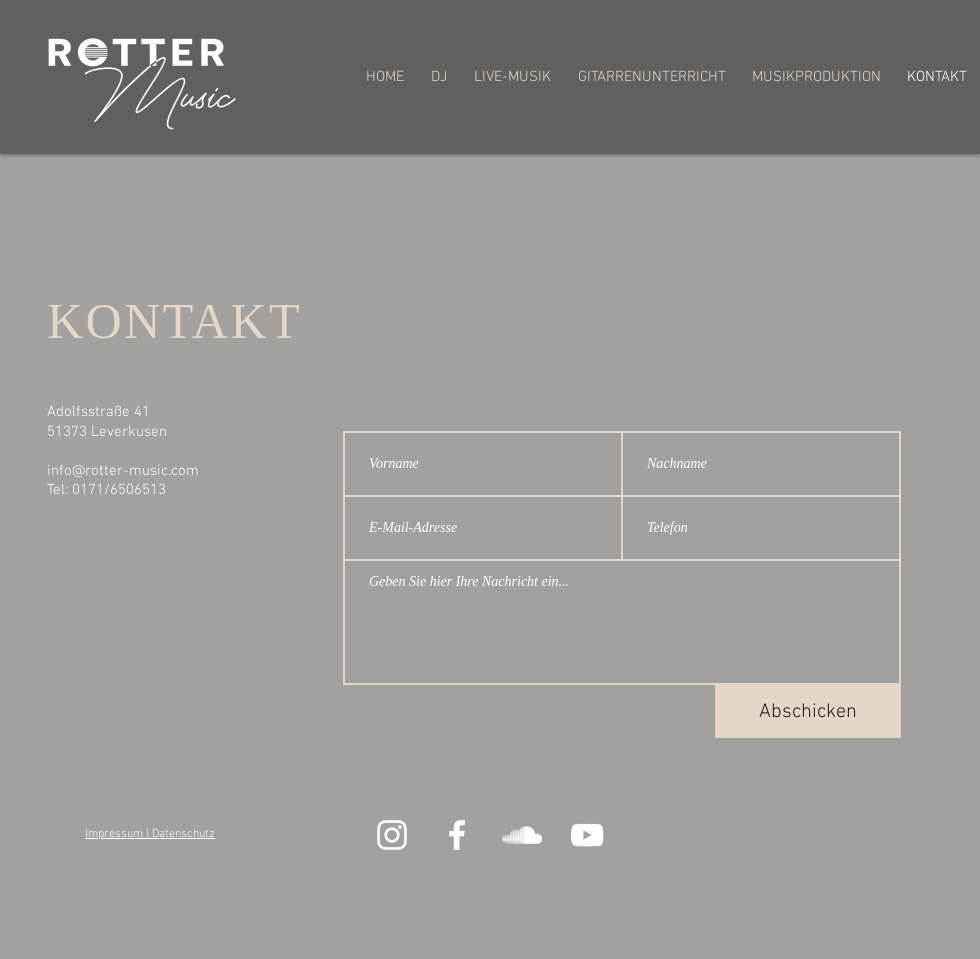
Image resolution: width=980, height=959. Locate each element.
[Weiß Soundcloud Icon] (522, 835)
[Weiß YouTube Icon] (587, 835)
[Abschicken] (808, 711)
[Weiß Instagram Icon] (392, 835)
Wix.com (309, 921)
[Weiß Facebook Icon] (457, 835)
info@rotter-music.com (123, 471)
